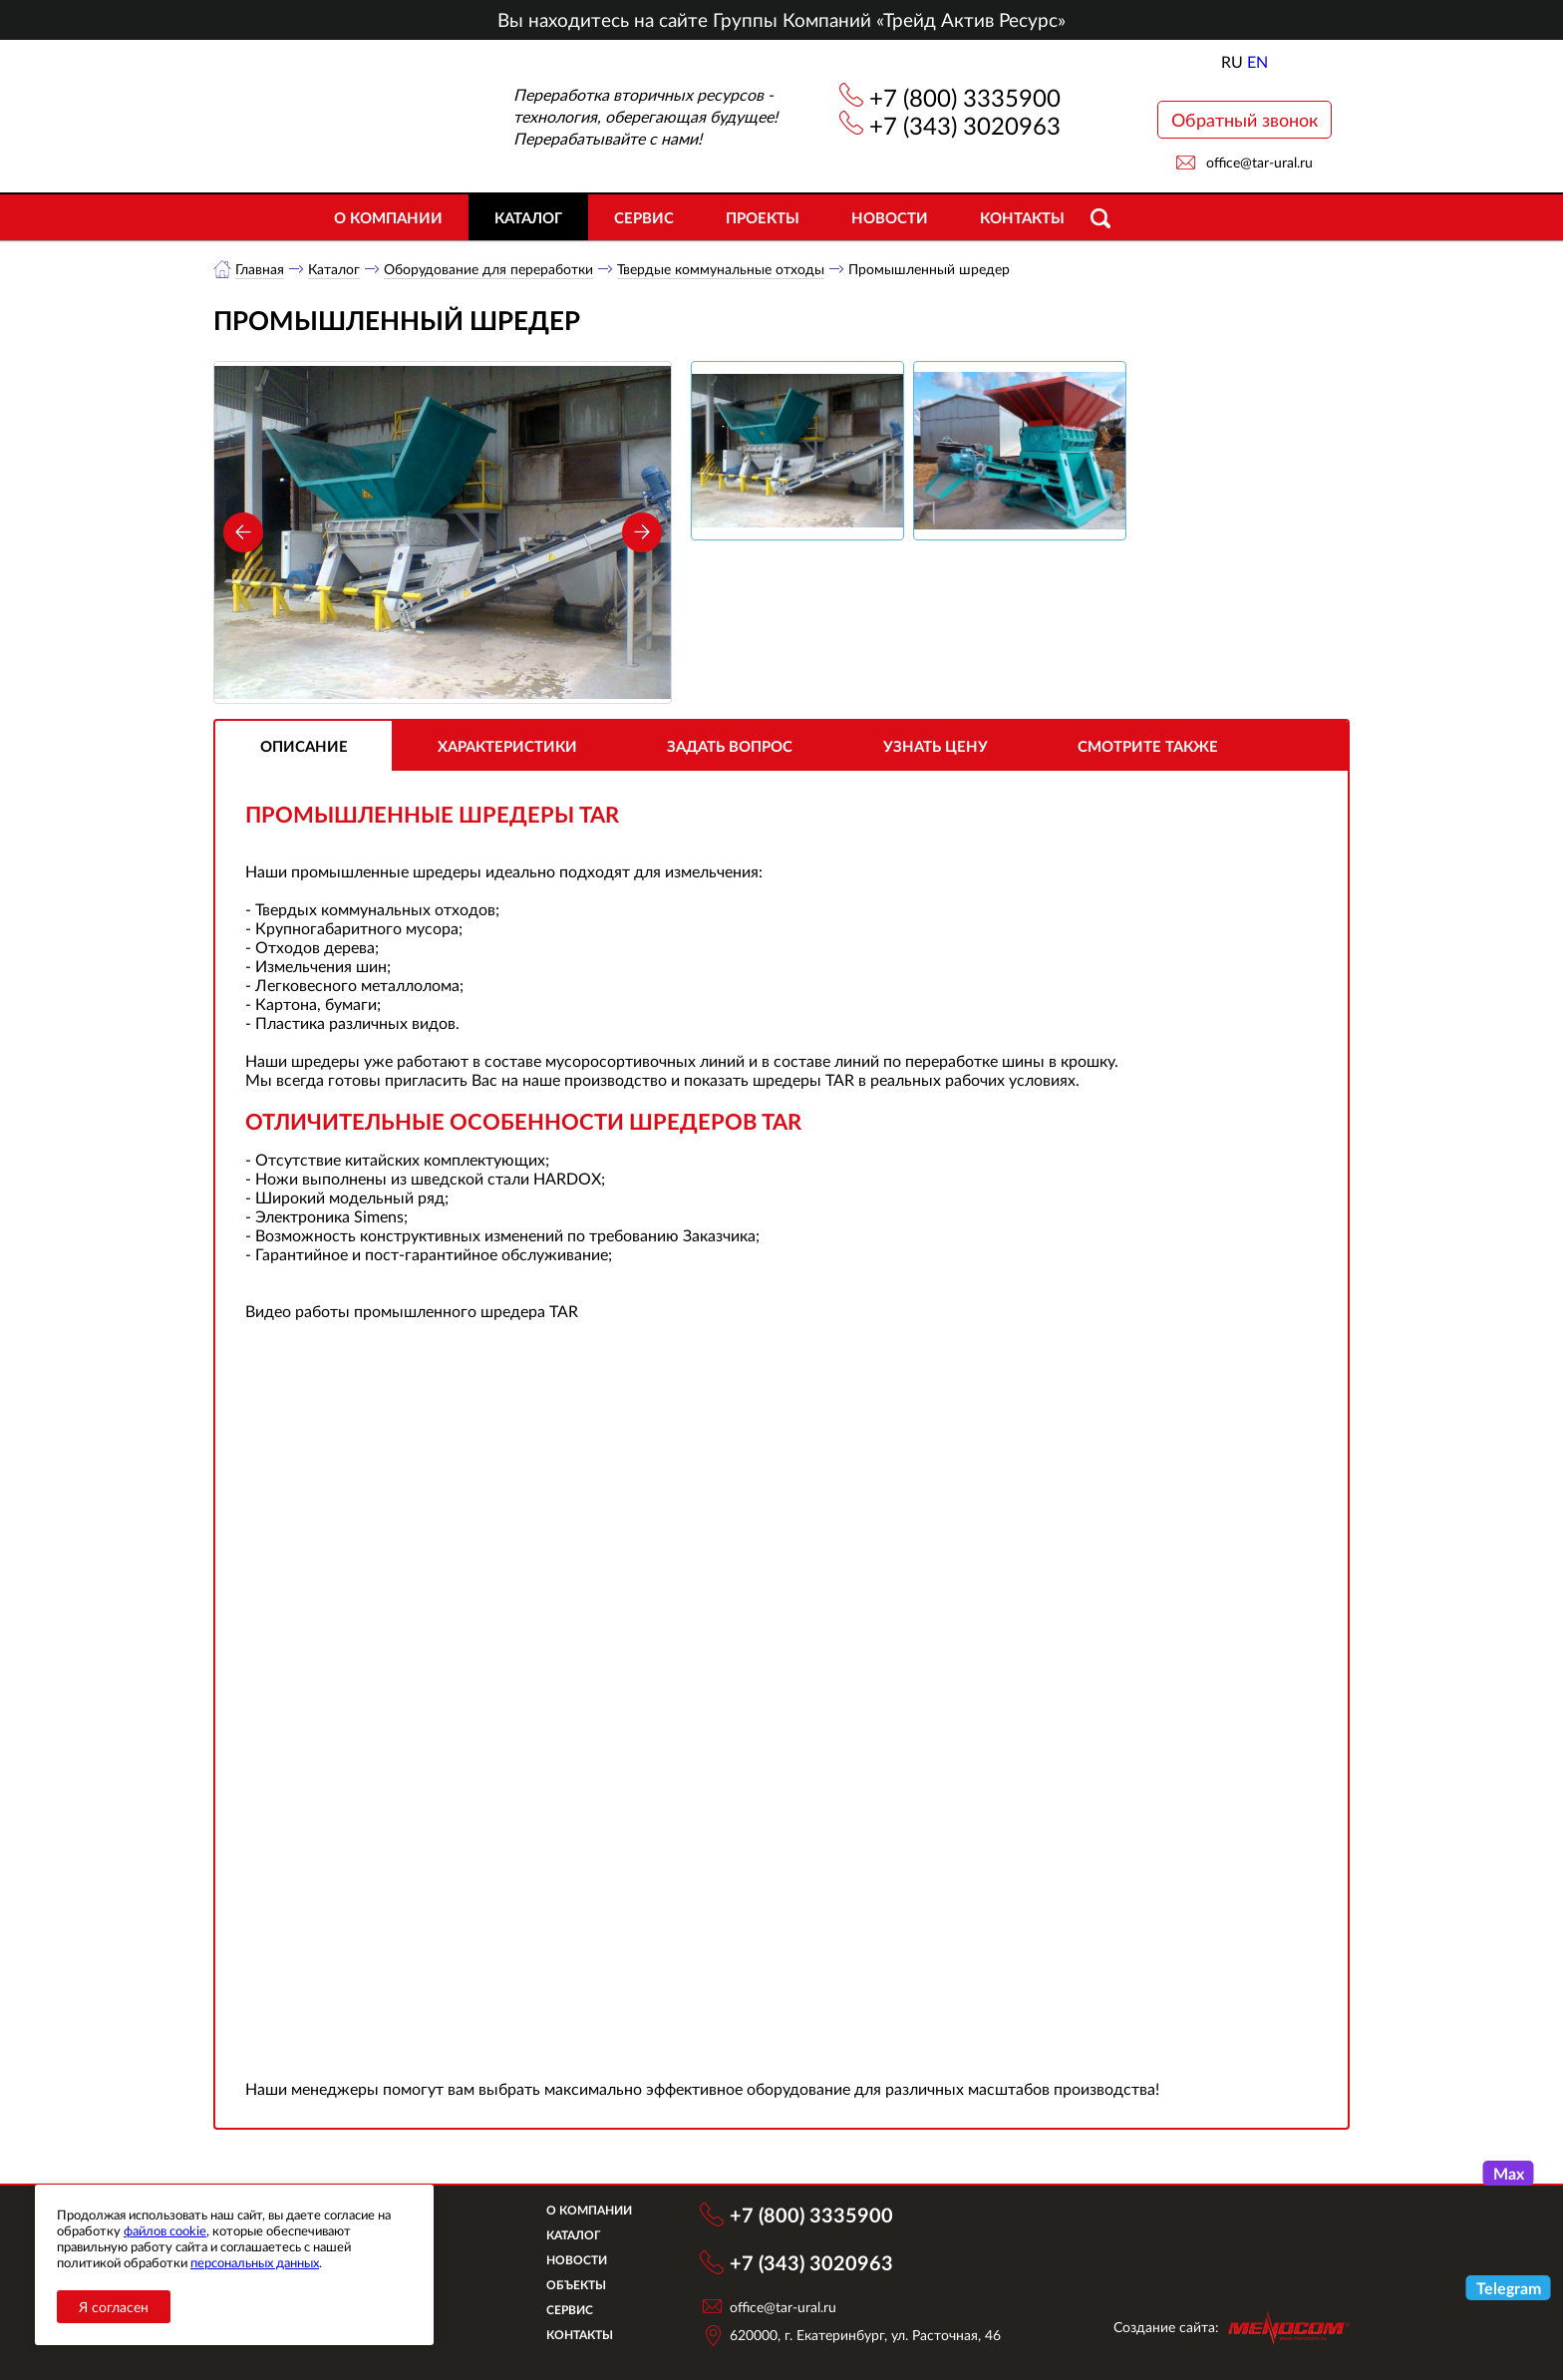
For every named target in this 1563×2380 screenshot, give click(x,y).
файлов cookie (165, 2230)
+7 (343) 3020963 (965, 125)
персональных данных (254, 2262)
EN (1257, 61)
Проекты (762, 217)
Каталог (528, 217)
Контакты (1022, 217)
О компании (388, 217)
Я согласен (114, 2306)
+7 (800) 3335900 (965, 97)
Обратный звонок (1244, 120)
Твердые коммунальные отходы (720, 268)
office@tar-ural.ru (1259, 162)
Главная (259, 268)
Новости (889, 217)
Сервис (644, 217)
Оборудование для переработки (488, 268)
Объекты (576, 2284)
